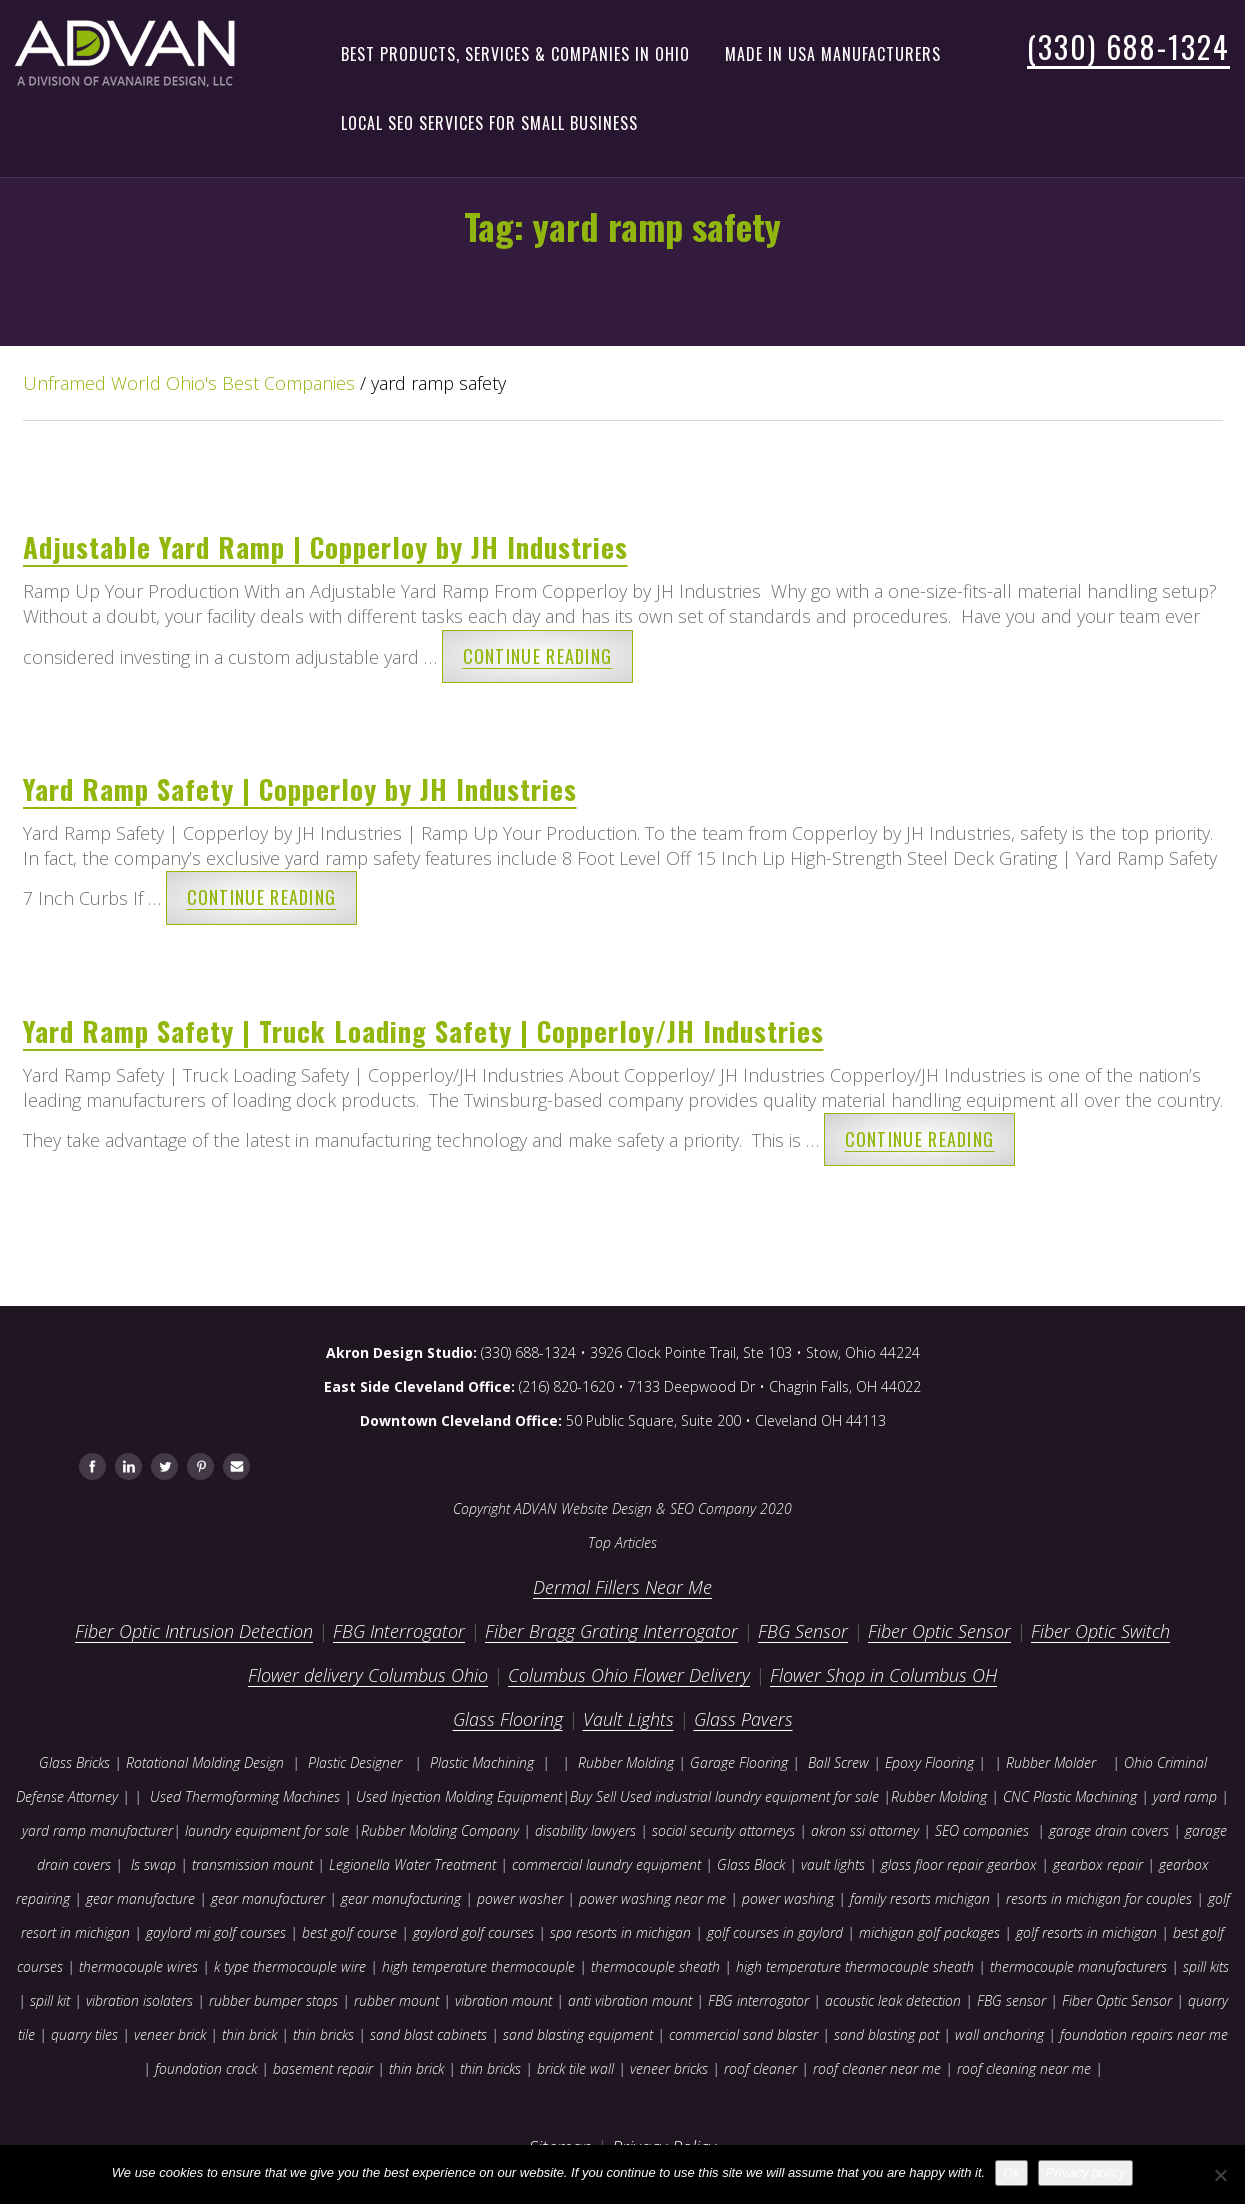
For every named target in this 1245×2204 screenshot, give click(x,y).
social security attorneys (723, 1830)
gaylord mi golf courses (216, 1932)
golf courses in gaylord (775, 1932)
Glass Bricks (74, 1762)
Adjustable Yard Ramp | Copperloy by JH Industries (325, 547)
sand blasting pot (886, 2034)
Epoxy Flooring (929, 1762)
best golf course (349, 1932)
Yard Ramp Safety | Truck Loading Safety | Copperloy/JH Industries (423, 1031)
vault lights (833, 1864)
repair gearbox (992, 1864)
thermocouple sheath (655, 1966)
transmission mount (252, 1864)
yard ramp (1185, 1796)
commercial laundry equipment (606, 1864)
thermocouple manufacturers (1078, 1966)
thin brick (249, 2034)
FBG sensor (1011, 2000)
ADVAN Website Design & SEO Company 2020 (653, 1508)
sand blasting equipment (578, 2034)
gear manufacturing (401, 1898)
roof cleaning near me (1024, 2068)
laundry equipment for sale (267, 1830)
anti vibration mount (630, 2000)
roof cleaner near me (877, 2068)
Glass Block (751, 1864)
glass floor (912, 1864)
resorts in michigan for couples (1099, 1898)
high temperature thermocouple (478, 1966)
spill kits (1206, 1966)
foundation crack (206, 2068)
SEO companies (982, 1830)
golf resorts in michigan (1086, 1932)
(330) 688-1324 (1128, 46)
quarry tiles (84, 2034)
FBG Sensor (803, 1631)
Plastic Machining (482, 1762)
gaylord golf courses (473, 1932)
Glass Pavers (743, 1719)
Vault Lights (628, 1719)
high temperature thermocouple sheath (855, 1966)
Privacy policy (1085, 2172)
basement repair (323, 2068)
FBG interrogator (758, 2000)
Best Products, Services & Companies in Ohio (515, 54)
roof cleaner (760, 2068)
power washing (790, 1898)
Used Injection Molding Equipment (459, 1796)
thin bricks (323, 2034)
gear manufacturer (268, 1898)
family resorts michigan (920, 1898)
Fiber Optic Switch (1100, 1631)
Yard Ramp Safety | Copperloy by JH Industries (300, 789)
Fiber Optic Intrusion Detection (194, 1631)
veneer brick (168, 2034)
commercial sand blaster (743, 2034)
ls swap (153, 1864)
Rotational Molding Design (205, 1762)
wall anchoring (999, 2034)
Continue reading (538, 656)
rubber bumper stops (273, 2000)
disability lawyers (585, 1830)
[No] (1220, 2175)
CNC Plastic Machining (1070, 1796)
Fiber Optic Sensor (939, 1631)
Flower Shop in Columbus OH (883, 1675)
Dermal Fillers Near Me (622, 1587)
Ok (1011, 2172)
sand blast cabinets (428, 2034)
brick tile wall (575, 2068)
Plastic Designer (355, 1762)
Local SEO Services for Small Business (489, 123)
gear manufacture (140, 1898)
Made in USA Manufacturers (833, 54)
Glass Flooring (508, 1719)
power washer (520, 1898)
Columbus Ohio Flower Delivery (629, 1675)
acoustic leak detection (893, 2000)
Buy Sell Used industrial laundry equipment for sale (724, 1796)
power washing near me (652, 1898)
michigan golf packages (929, 1932)
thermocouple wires (138, 1966)
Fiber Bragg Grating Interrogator (611, 1631)
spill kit (50, 2000)
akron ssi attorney (865, 1830)
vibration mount (503, 2000)
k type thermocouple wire (290, 1966)
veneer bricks (669, 2068)
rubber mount (396, 2000)
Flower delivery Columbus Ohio (368, 1675)
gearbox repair (1098, 1864)
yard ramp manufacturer (97, 1830)
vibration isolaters (139, 2000)
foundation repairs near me (1144, 2034)
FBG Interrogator (399, 1631)
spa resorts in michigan (620, 1932)
